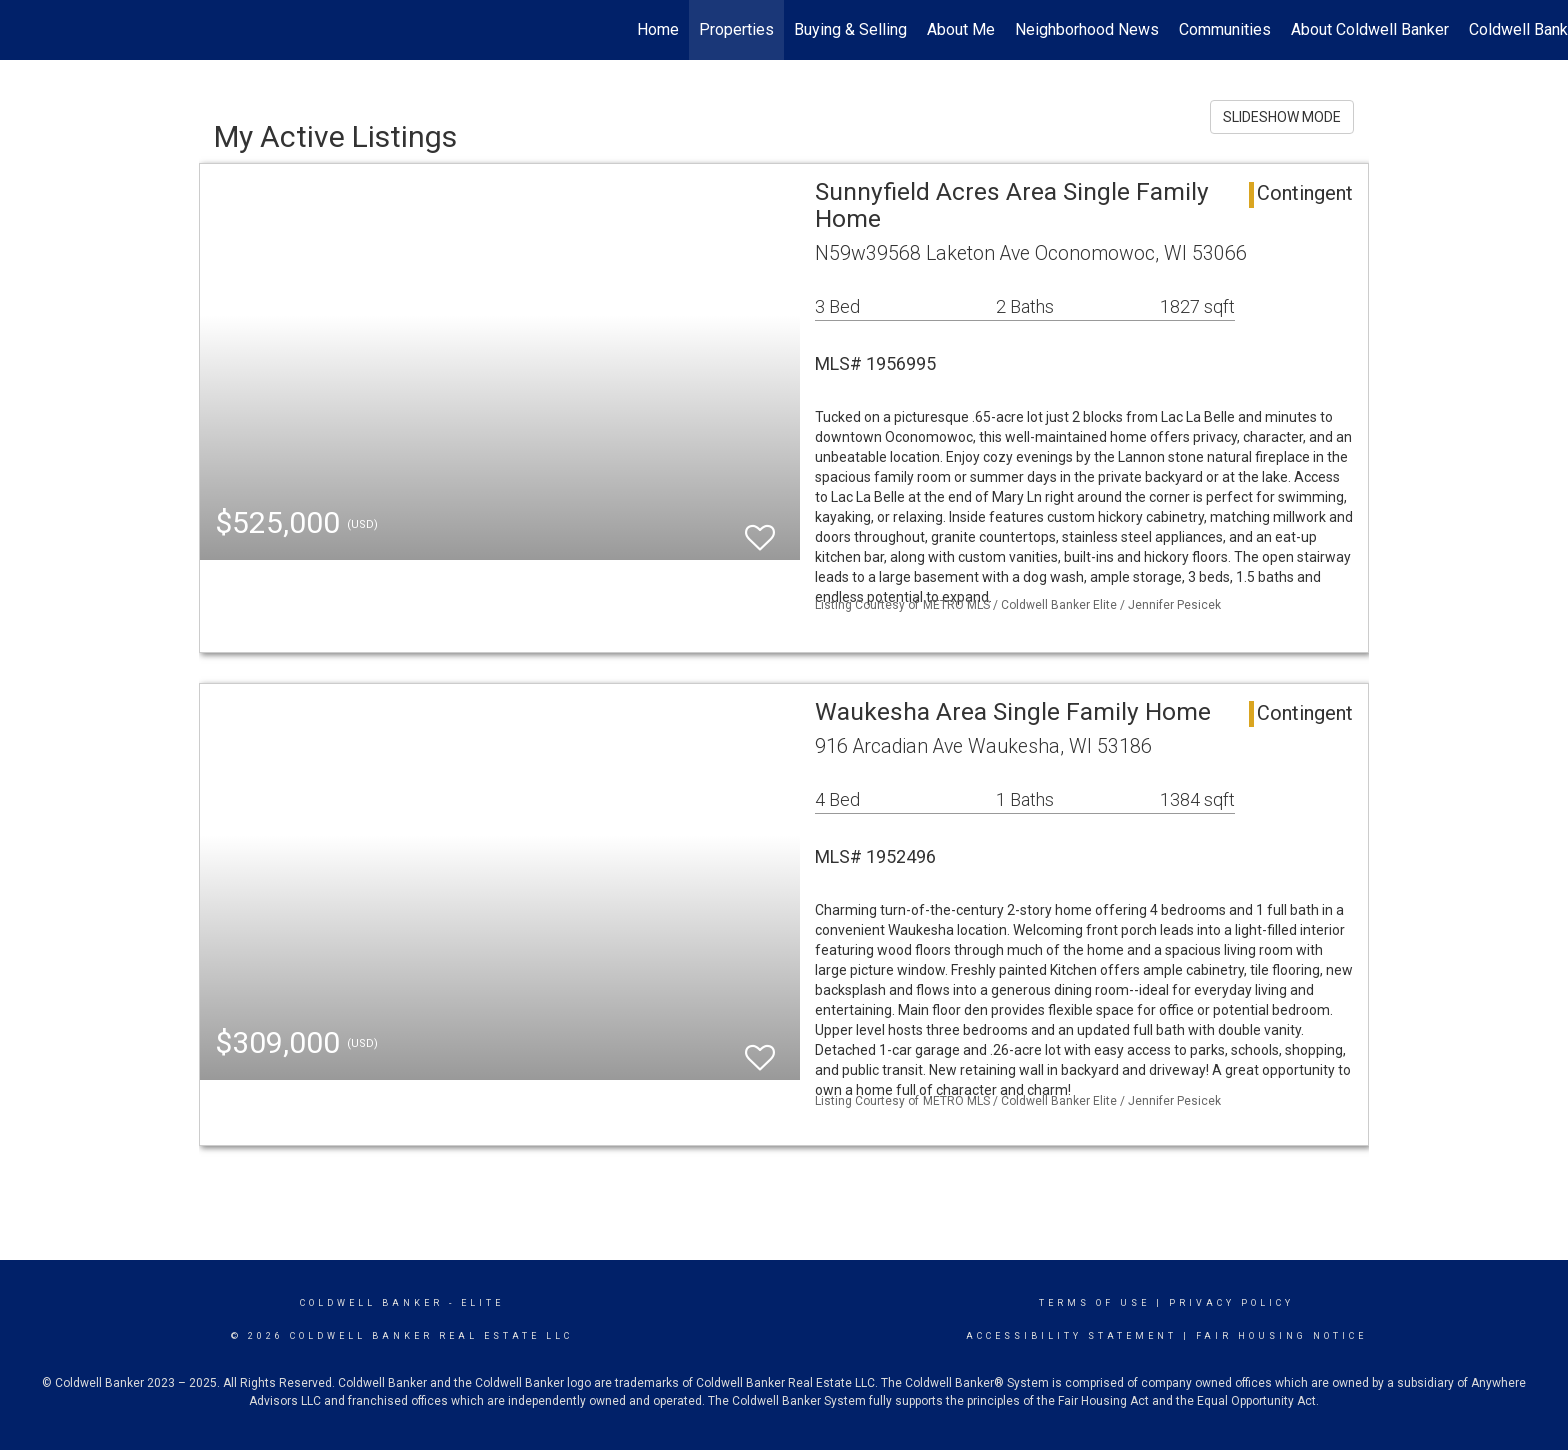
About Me (961, 29)
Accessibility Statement (1071, 1336)
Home (658, 29)
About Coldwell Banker (1370, 29)
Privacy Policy (1231, 1303)
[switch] (760, 528)
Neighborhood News (1087, 29)
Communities (1225, 29)
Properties (736, 29)
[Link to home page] (25, 30)
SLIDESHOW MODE (1282, 117)
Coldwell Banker (371, 1303)
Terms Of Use (1094, 1303)
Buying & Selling (850, 29)
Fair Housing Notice (1281, 1336)
